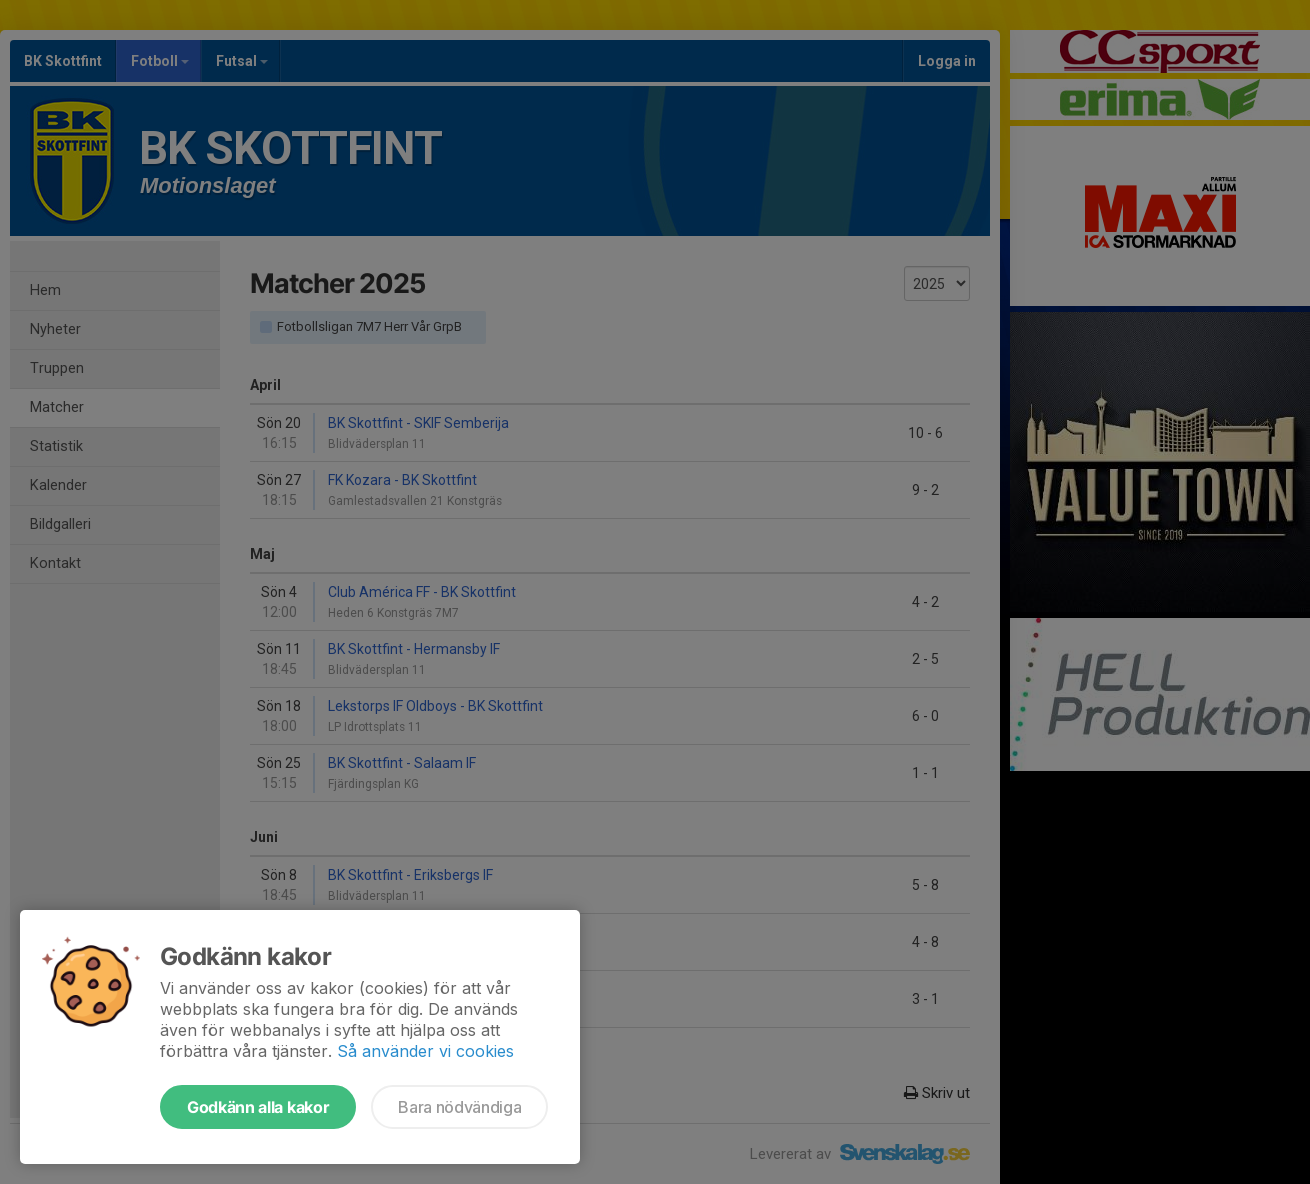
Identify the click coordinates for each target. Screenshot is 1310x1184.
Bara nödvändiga (459, 1107)
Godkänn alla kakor (258, 1107)
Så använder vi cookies (425, 1051)
